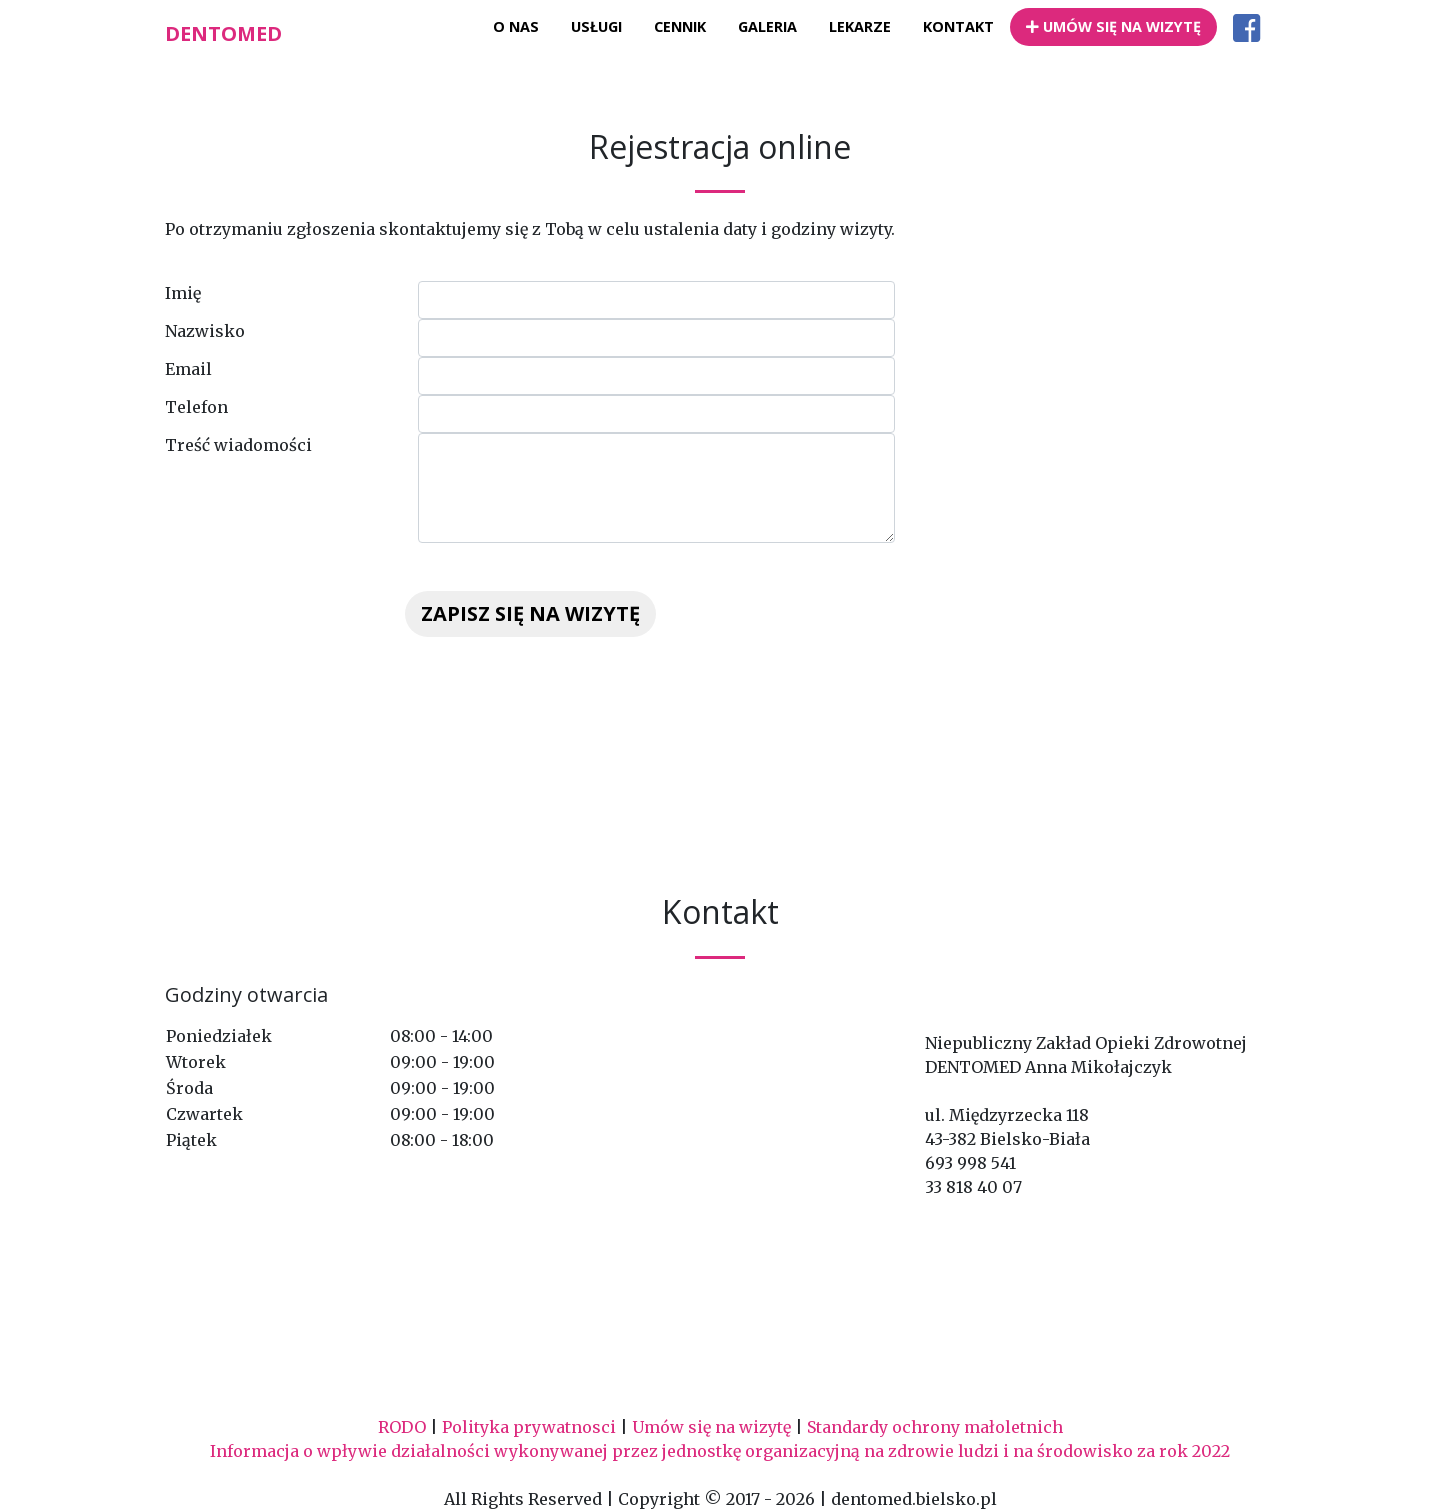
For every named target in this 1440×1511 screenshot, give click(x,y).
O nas (516, 26)
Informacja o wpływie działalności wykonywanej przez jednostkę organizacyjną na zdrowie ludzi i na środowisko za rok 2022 (720, 1451)
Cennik (680, 26)
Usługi (596, 26)
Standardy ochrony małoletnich (935, 1427)
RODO (402, 1427)
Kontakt (958, 26)
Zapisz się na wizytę (530, 613)
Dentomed (223, 33)
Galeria (767, 26)
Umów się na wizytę (1113, 26)
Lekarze (860, 26)
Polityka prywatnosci (529, 1427)
